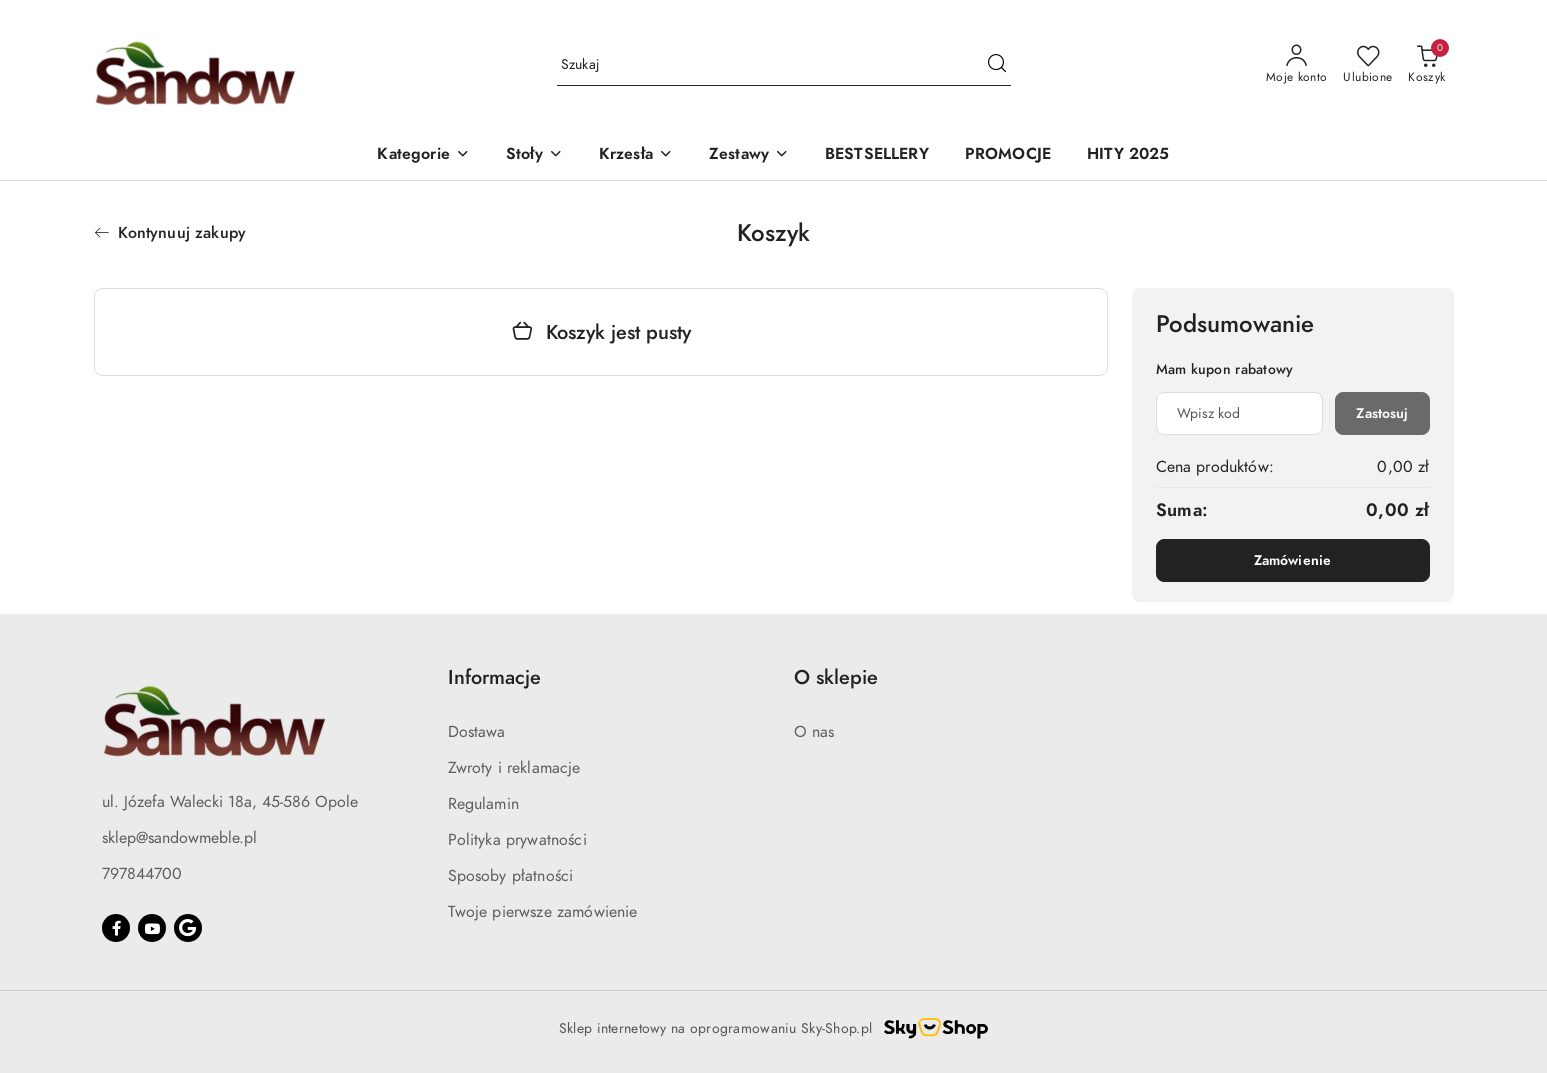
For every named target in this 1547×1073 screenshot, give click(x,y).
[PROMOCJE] (1008, 155)
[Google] (188, 928)
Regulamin (483, 804)
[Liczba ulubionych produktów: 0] (1367, 65)
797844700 (142, 874)
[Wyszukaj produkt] (784, 65)
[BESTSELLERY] (877, 155)
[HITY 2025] (1128, 155)
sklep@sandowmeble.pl (179, 838)
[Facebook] (116, 928)
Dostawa (477, 732)
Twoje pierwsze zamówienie (543, 912)
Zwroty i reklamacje (514, 768)
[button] (423, 155)
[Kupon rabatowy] (1240, 413)
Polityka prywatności (517, 840)
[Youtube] (152, 928)
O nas (814, 732)
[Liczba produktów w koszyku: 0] (1426, 65)
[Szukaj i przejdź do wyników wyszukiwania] (997, 65)
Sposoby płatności (511, 876)
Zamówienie (1292, 560)
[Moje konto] (1297, 65)
